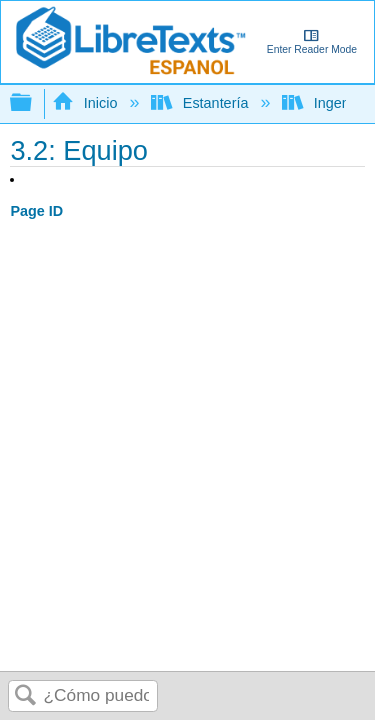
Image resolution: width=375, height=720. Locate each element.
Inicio (86, 103)
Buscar (26, 696)
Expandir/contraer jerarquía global (34, 103)
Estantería (201, 103)
